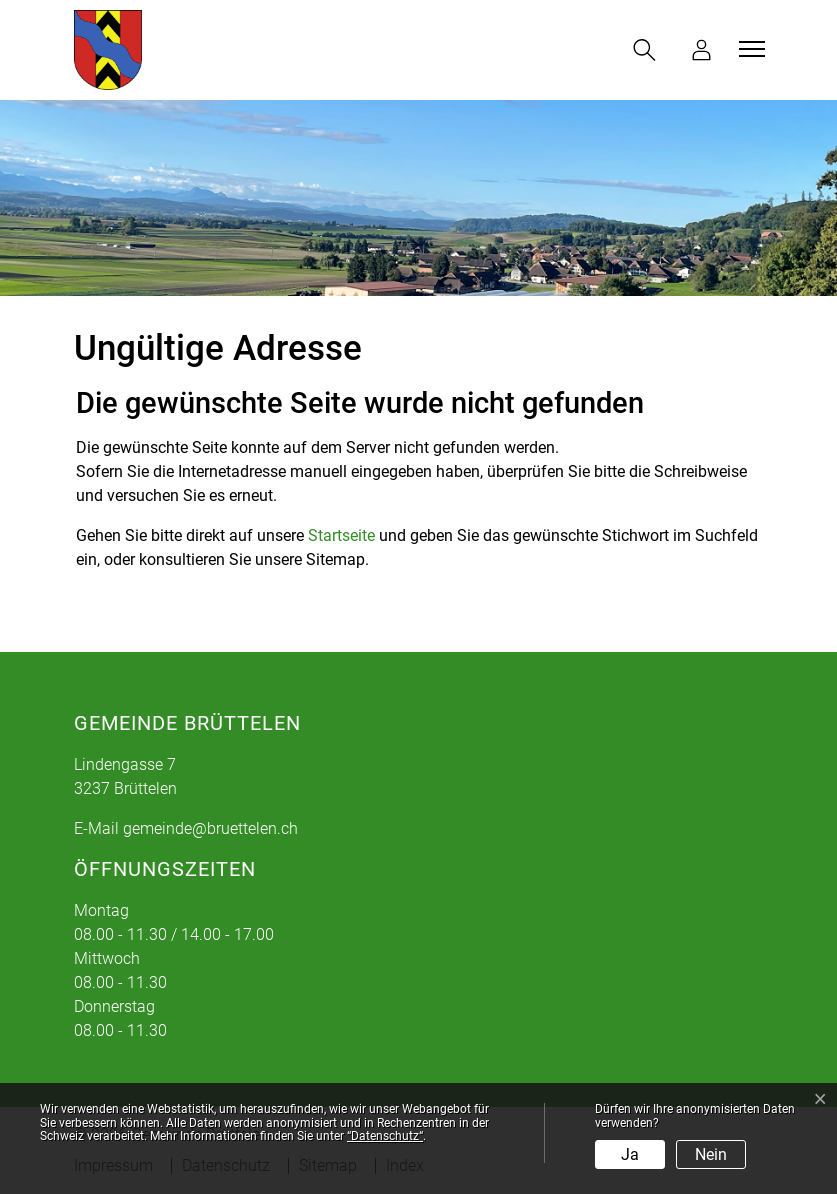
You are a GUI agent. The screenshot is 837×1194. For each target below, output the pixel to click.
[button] (648, 50)
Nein (711, 1154)
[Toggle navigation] (749, 49)
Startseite (341, 535)
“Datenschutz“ (385, 1136)
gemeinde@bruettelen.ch (210, 828)
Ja (630, 1154)
